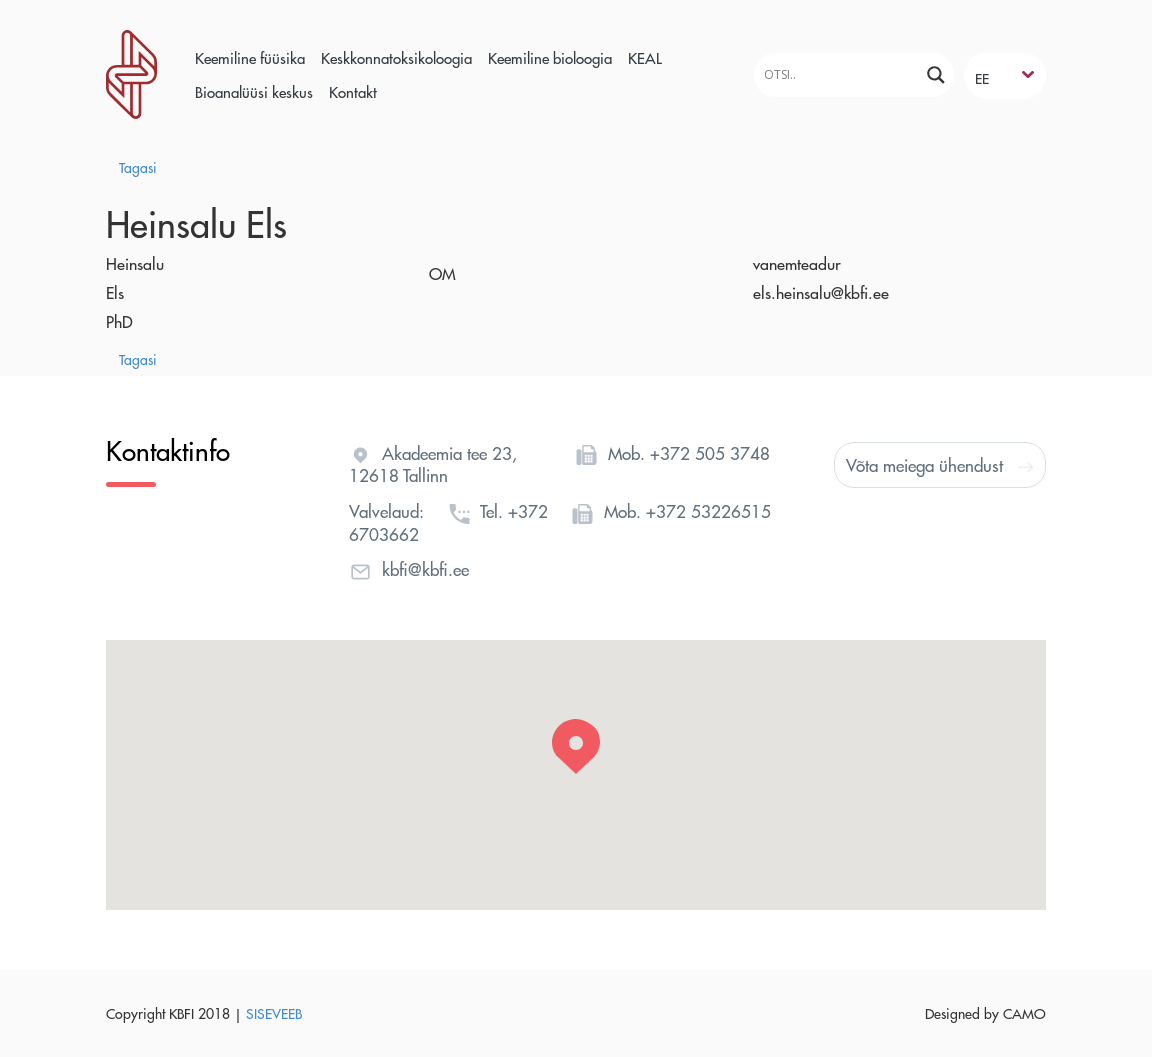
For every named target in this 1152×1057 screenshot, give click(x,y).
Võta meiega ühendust (939, 465)
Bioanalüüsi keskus (254, 91)
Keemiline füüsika (250, 57)
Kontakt (353, 91)
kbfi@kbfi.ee (425, 569)
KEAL (645, 57)
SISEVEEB (274, 1013)
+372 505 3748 (710, 453)
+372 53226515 (708, 511)
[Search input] (834, 74)
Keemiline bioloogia (550, 57)
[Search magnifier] (936, 75)
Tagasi (138, 167)
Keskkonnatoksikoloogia (396, 57)
